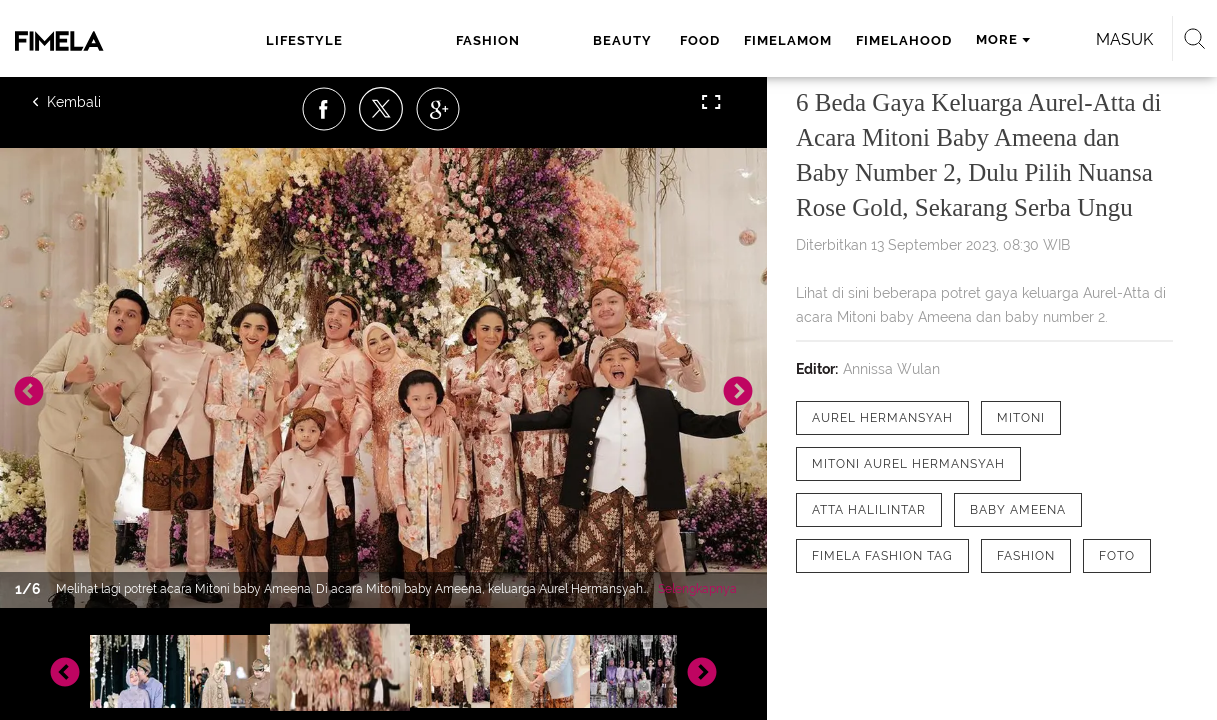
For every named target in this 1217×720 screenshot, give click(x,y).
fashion (389, 40)
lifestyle (293, 40)
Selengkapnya (697, 589)
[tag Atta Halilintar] (869, 510)
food (548, 40)
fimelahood (752, 40)
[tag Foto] (1117, 556)
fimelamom (636, 40)
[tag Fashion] (1026, 556)
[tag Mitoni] (1021, 418)
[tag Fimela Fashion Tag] (882, 556)
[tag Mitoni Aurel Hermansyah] (908, 464)
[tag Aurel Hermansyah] (882, 418)
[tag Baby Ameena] (1018, 510)
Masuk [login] (1067, 39)
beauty (474, 40)
